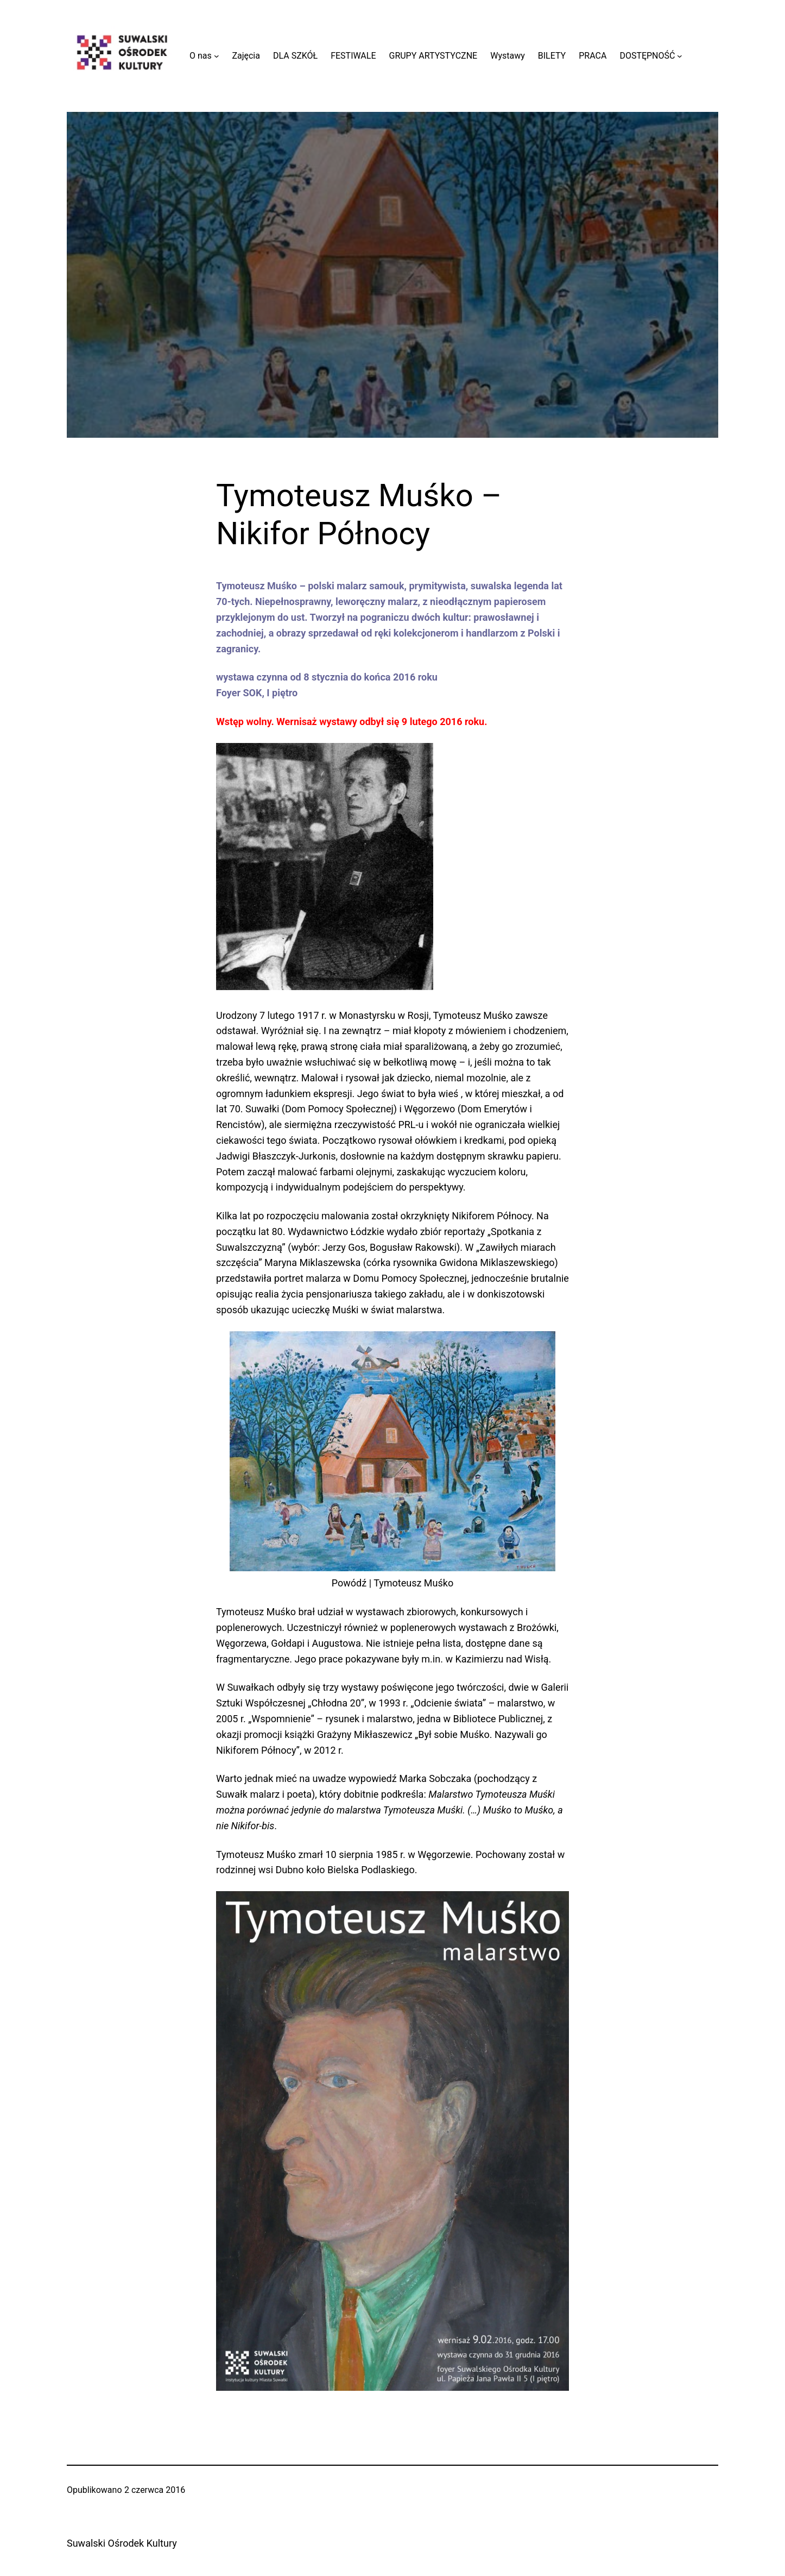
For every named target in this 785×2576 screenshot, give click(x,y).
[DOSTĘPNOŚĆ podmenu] (679, 56)
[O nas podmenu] (216, 56)
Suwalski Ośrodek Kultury (122, 2543)
